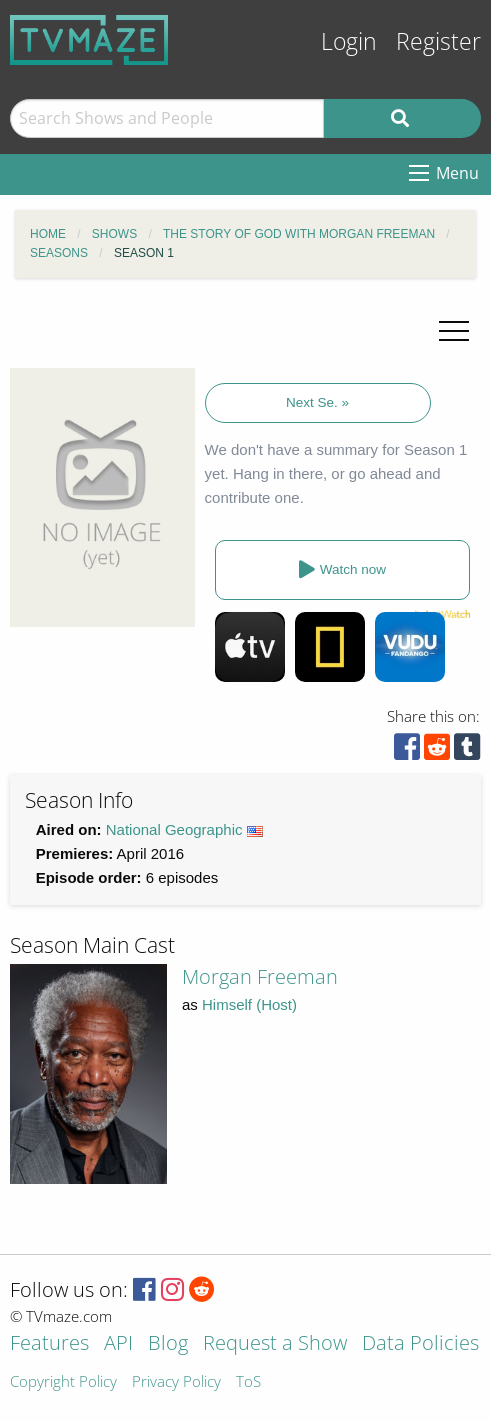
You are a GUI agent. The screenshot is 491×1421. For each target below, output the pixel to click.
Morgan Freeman (260, 976)
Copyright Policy (63, 1382)
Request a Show (275, 1344)
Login (349, 41)
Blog (168, 1344)
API (118, 1344)
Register (438, 41)
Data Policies (420, 1344)
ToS (248, 1382)
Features (49, 1344)
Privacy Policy (176, 1382)
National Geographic (174, 829)
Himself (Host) (249, 1004)
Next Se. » (317, 402)
